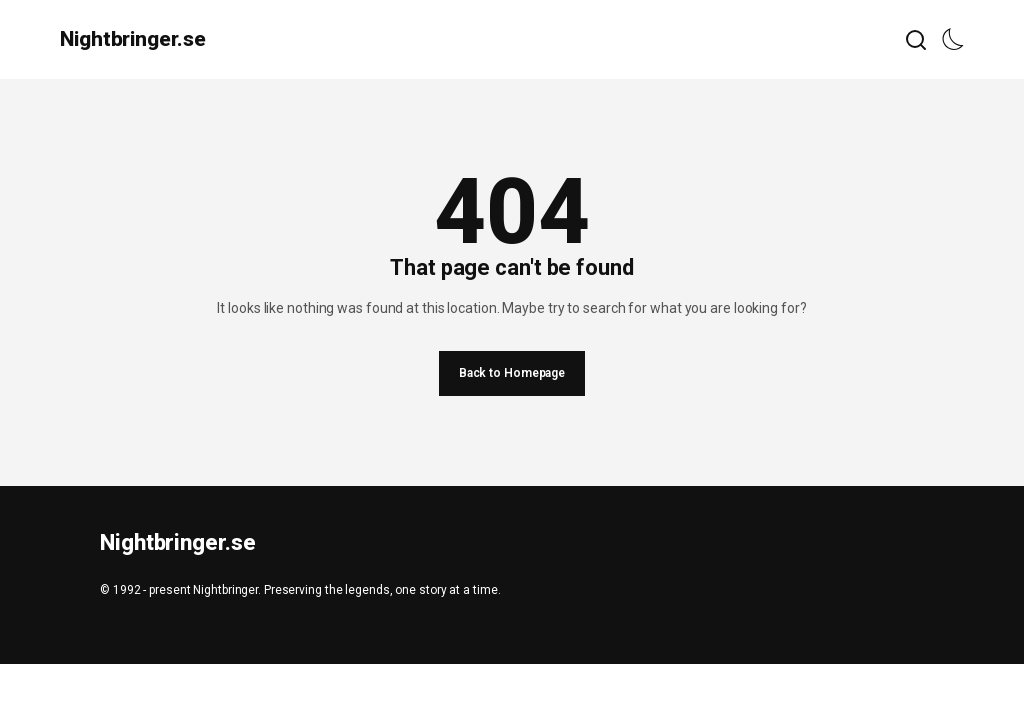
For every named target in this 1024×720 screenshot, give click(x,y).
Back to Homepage (512, 373)
